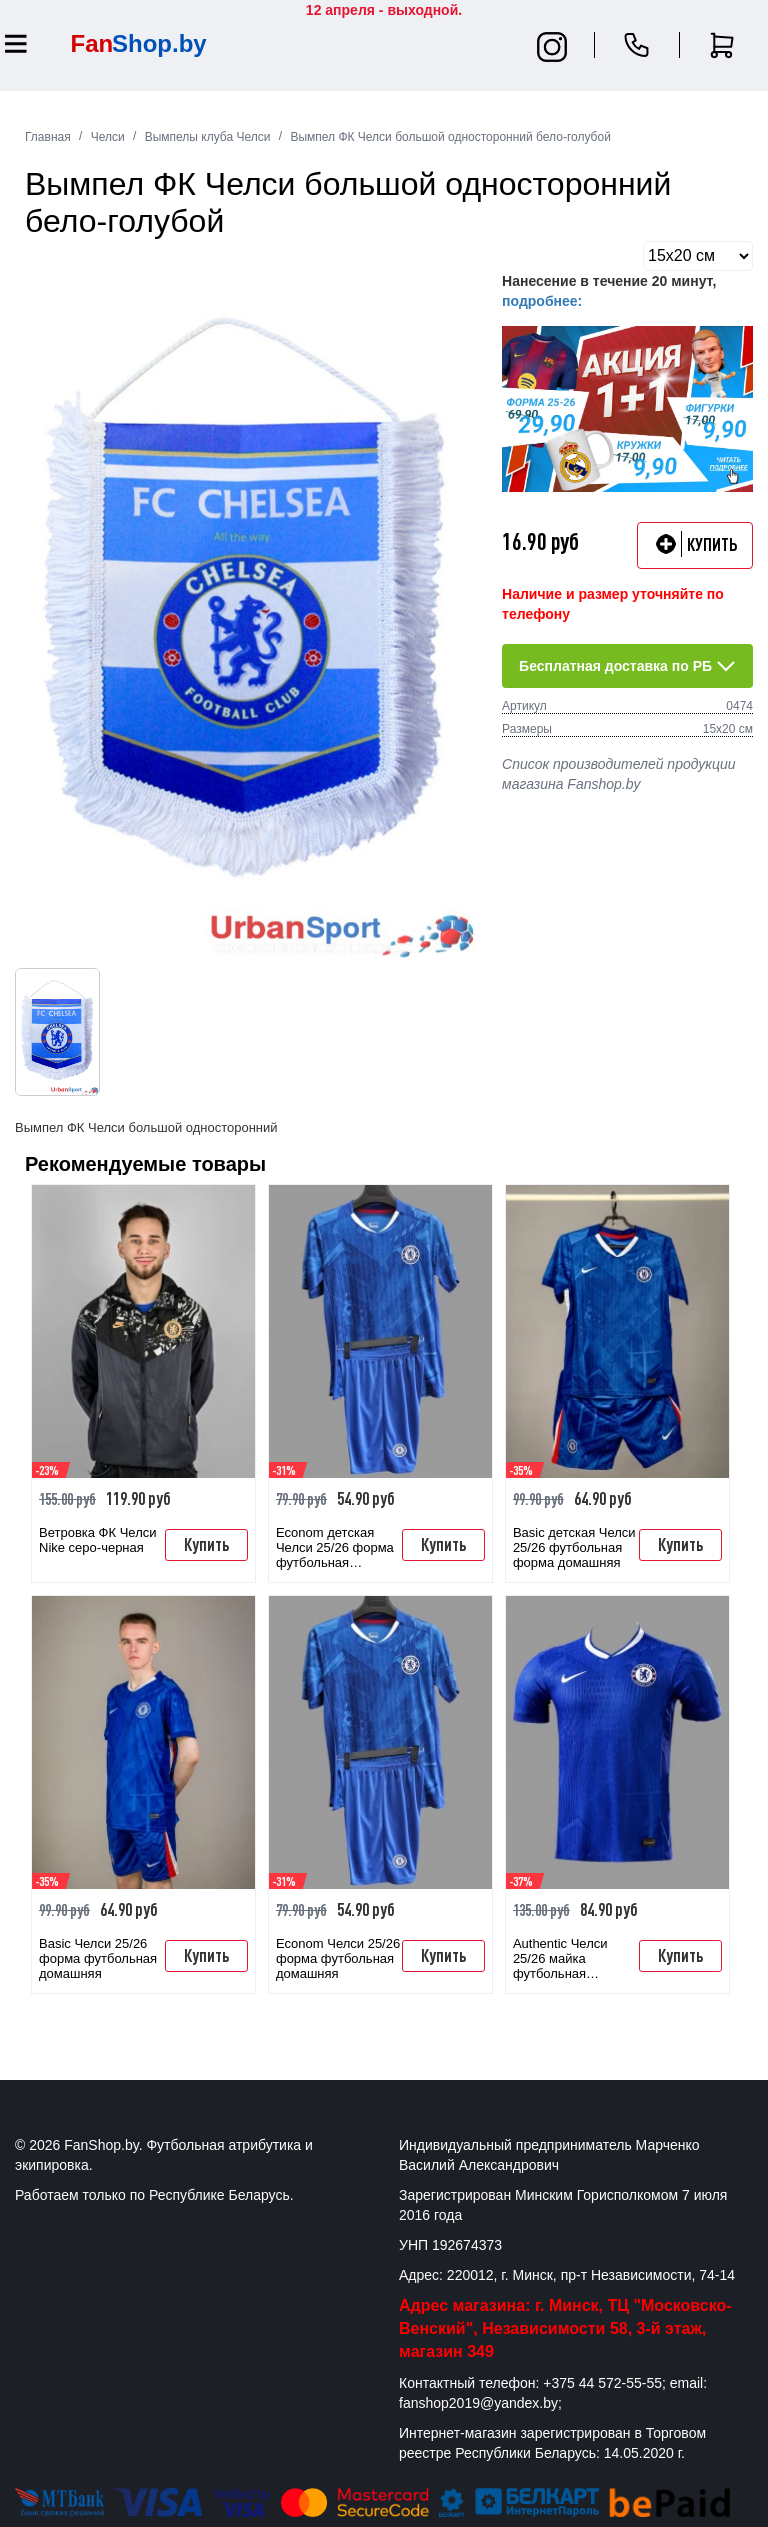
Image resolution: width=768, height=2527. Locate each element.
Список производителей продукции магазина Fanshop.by (618, 774)
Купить (206, 1544)
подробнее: (542, 301)
